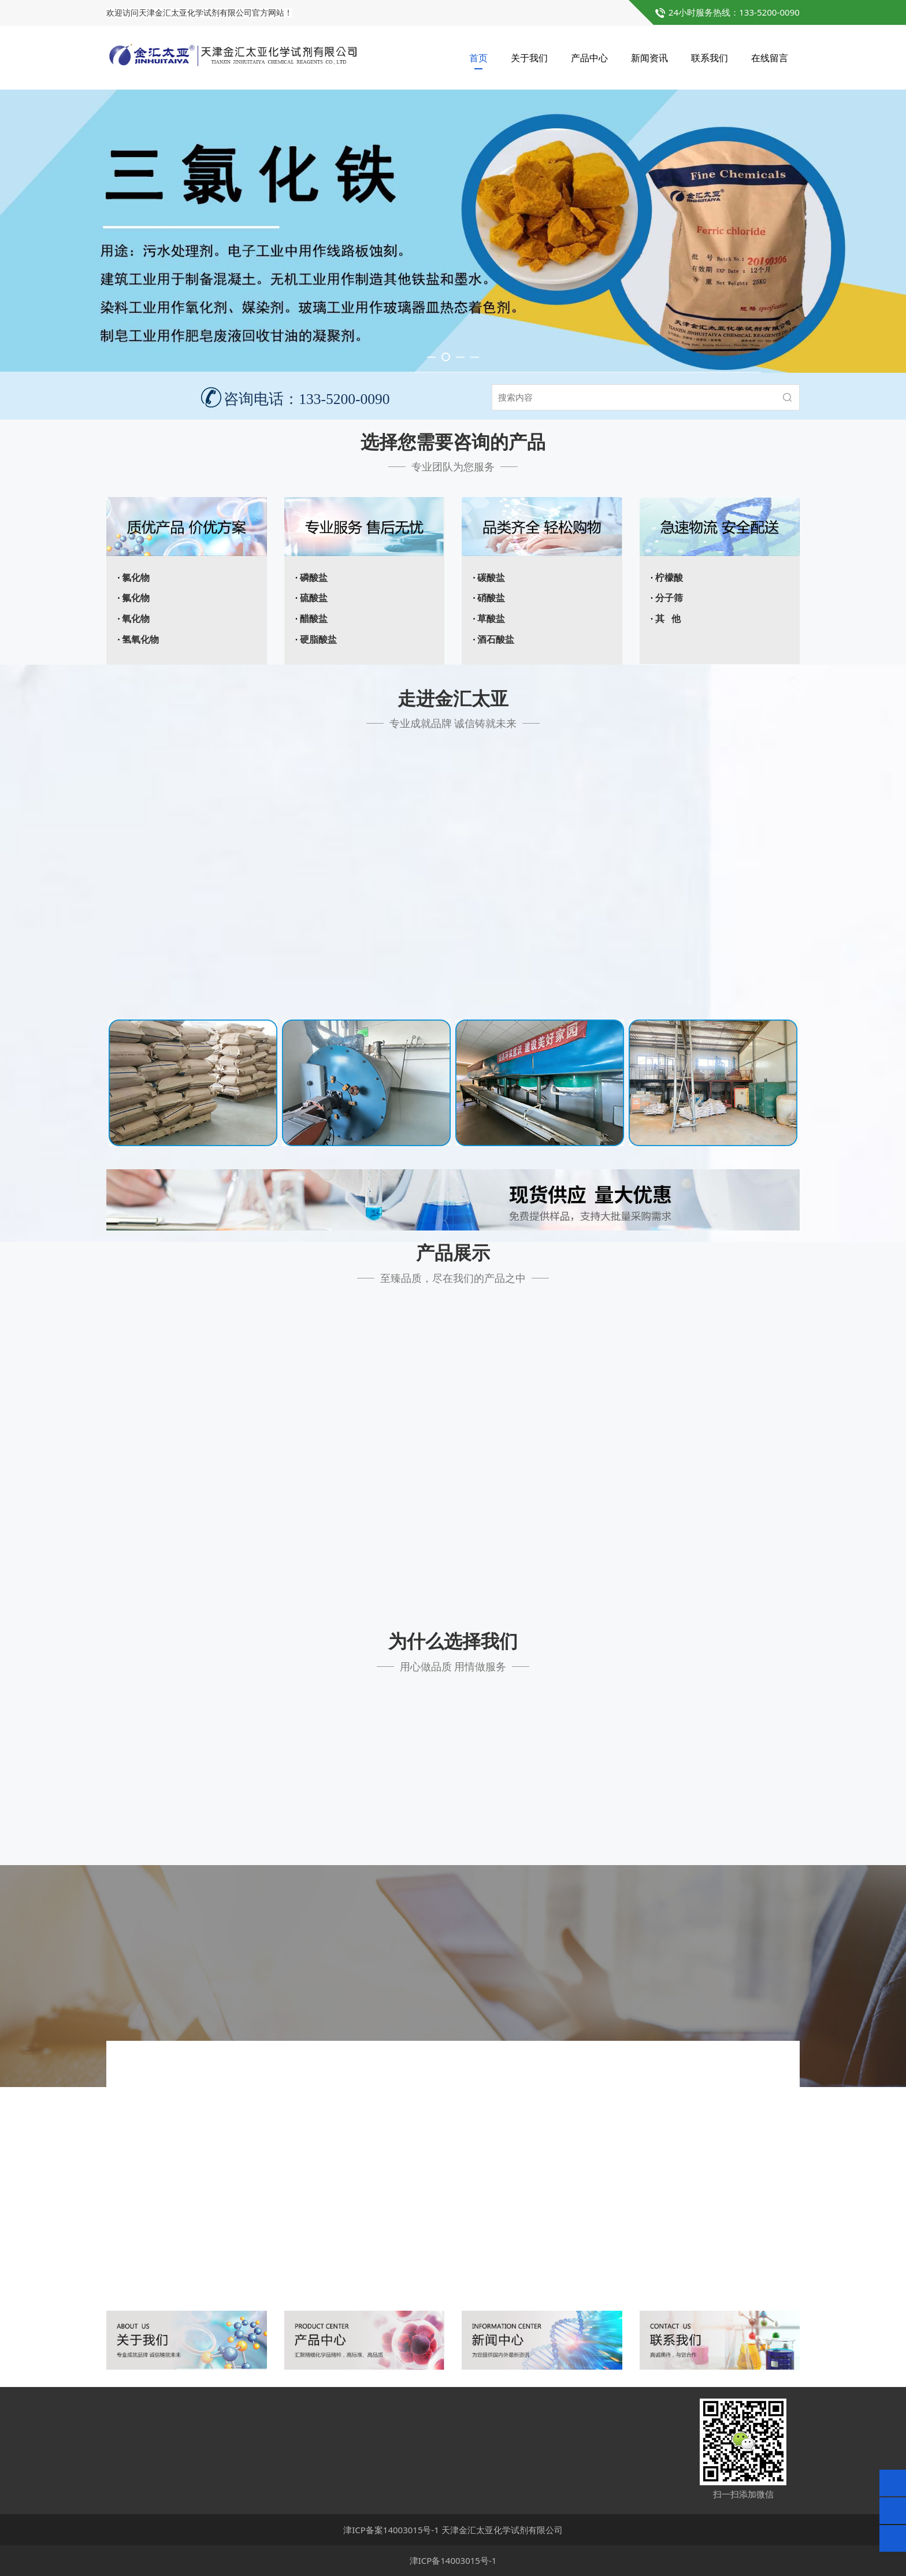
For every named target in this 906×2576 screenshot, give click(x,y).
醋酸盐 (314, 619)
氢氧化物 (140, 639)
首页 (478, 57)
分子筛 (669, 598)
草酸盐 (491, 619)
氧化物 (136, 619)
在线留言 (769, 57)
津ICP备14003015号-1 (453, 2560)
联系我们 (709, 57)
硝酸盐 (491, 598)
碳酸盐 (491, 578)
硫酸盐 (314, 598)
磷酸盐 (314, 578)
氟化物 (136, 598)
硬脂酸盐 (318, 639)
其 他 (668, 619)
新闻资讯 (649, 57)
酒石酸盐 (495, 639)
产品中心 (589, 57)
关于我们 (529, 57)
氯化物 (136, 578)
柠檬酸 (669, 578)
